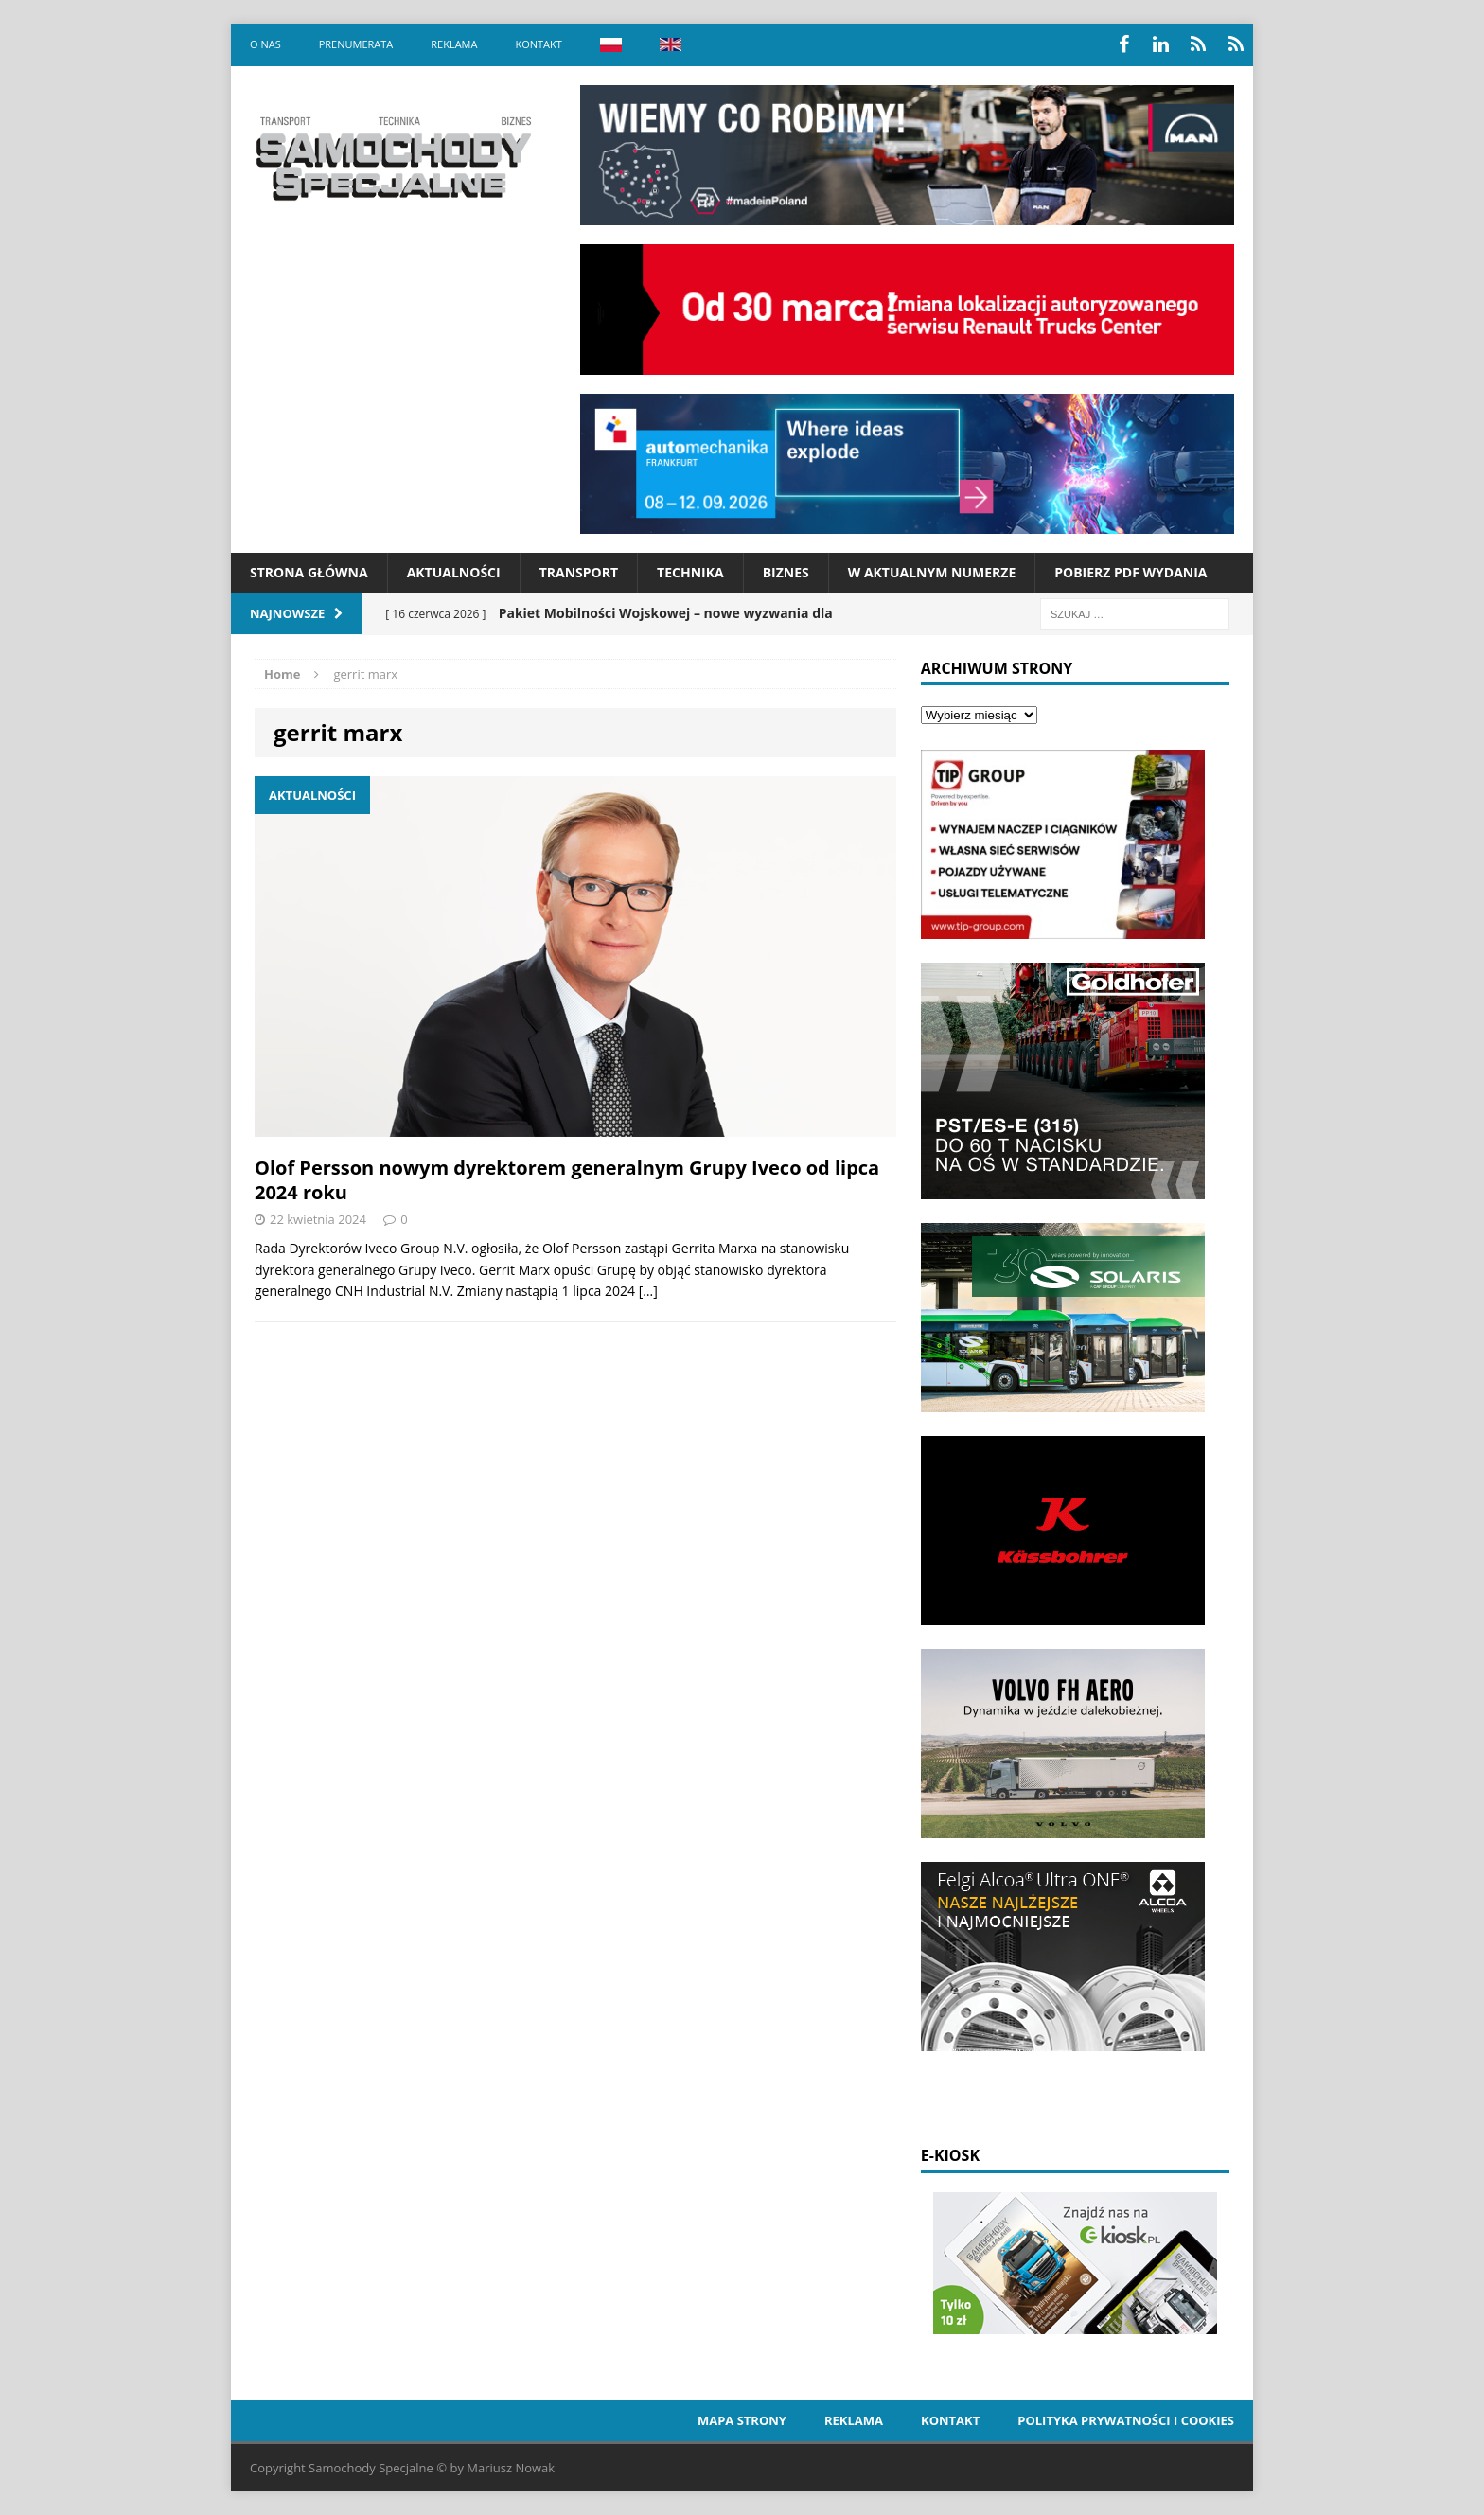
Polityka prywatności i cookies (1125, 2420)
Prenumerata (356, 44)
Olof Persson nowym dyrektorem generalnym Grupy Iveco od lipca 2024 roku (567, 1180)
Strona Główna (309, 572)
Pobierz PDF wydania (1130, 572)
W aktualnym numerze (932, 572)
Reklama (454, 44)
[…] (648, 1291)
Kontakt (538, 44)
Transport (578, 572)
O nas (265, 44)
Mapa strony (742, 2420)
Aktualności (454, 572)
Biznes (786, 572)
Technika (690, 572)
